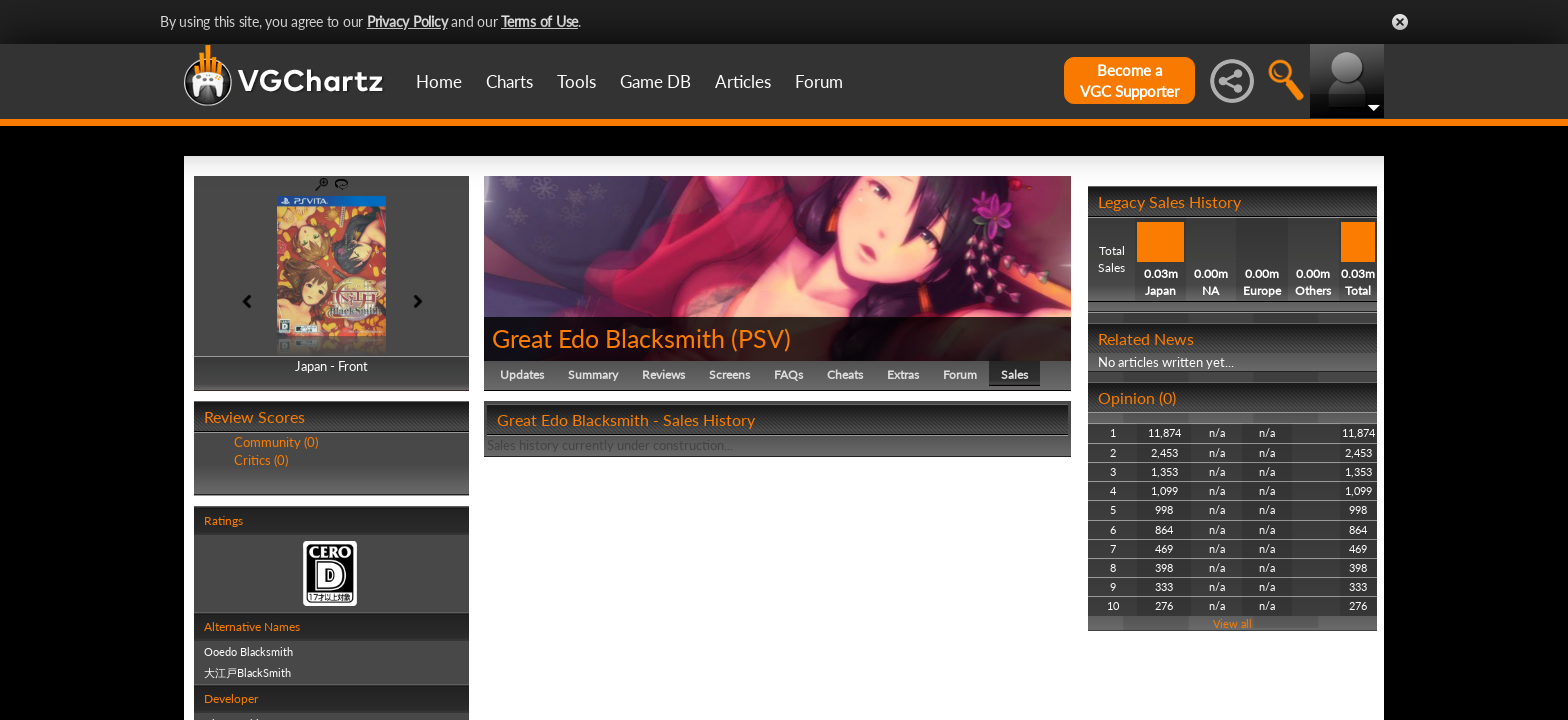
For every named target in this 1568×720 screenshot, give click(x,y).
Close (1400, 22)
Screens (729, 374)
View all (1232, 623)
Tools (576, 81)
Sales (1014, 374)
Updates (522, 374)
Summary (593, 374)
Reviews (663, 374)
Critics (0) (261, 460)
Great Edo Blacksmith (608, 338)
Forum (819, 81)
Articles (743, 81)
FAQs (788, 374)
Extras (903, 374)
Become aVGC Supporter (1129, 80)
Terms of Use (539, 21)
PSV (761, 338)
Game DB (655, 81)
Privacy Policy (407, 21)
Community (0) (276, 442)
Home (439, 81)
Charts (509, 81)
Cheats (845, 374)
